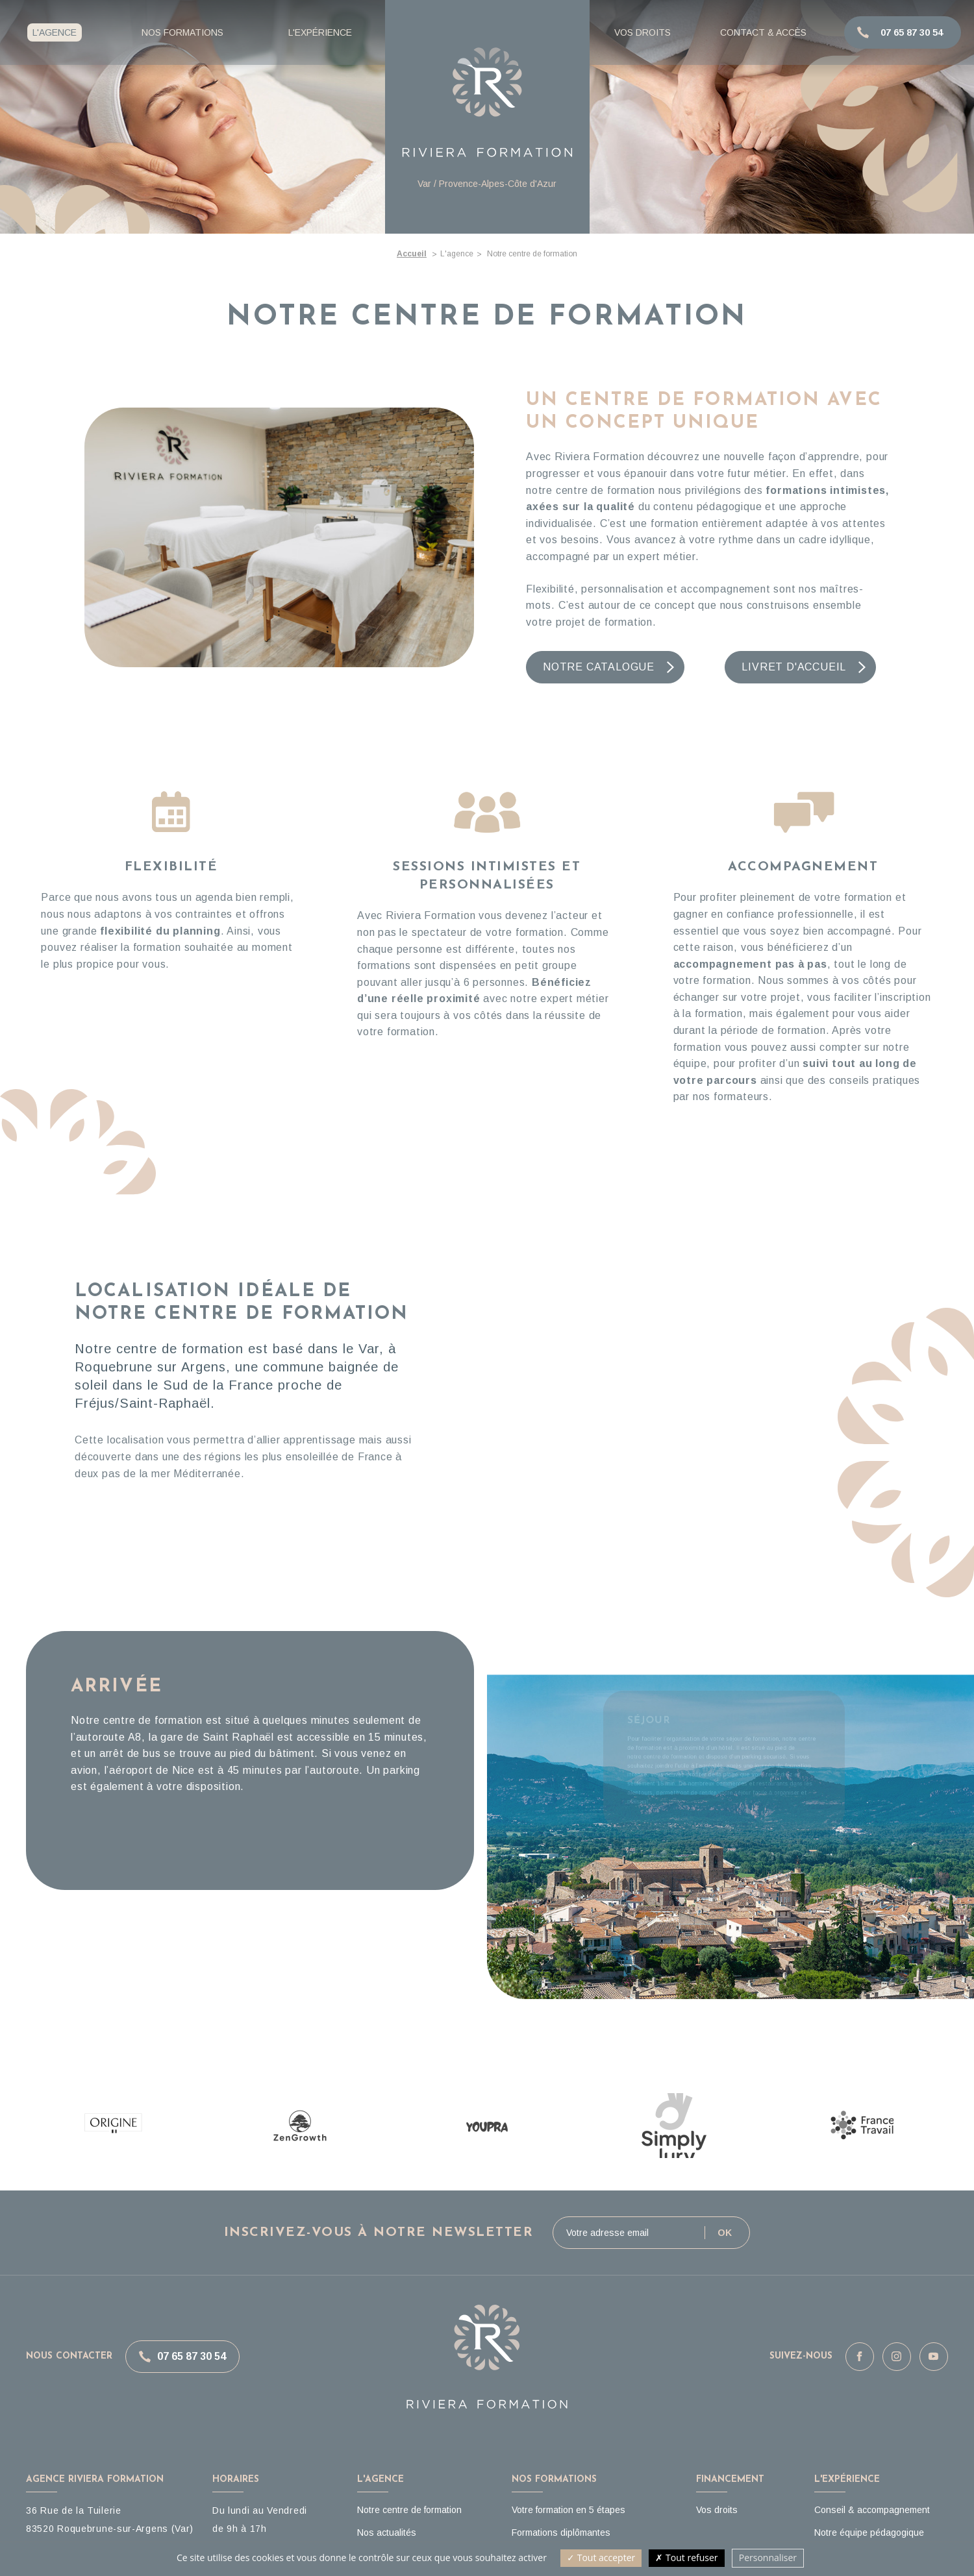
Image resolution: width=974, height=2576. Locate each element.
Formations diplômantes (561, 2532)
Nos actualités (386, 2532)
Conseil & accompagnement (872, 2510)
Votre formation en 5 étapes (568, 2510)
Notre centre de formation (409, 2510)
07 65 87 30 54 (191, 2356)
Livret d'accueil (794, 666)
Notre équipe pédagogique (869, 2532)
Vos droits (717, 2510)
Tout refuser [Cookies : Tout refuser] (686, 2557)
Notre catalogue (599, 666)
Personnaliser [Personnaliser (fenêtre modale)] (768, 2557)
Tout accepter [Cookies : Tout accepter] (601, 2557)
